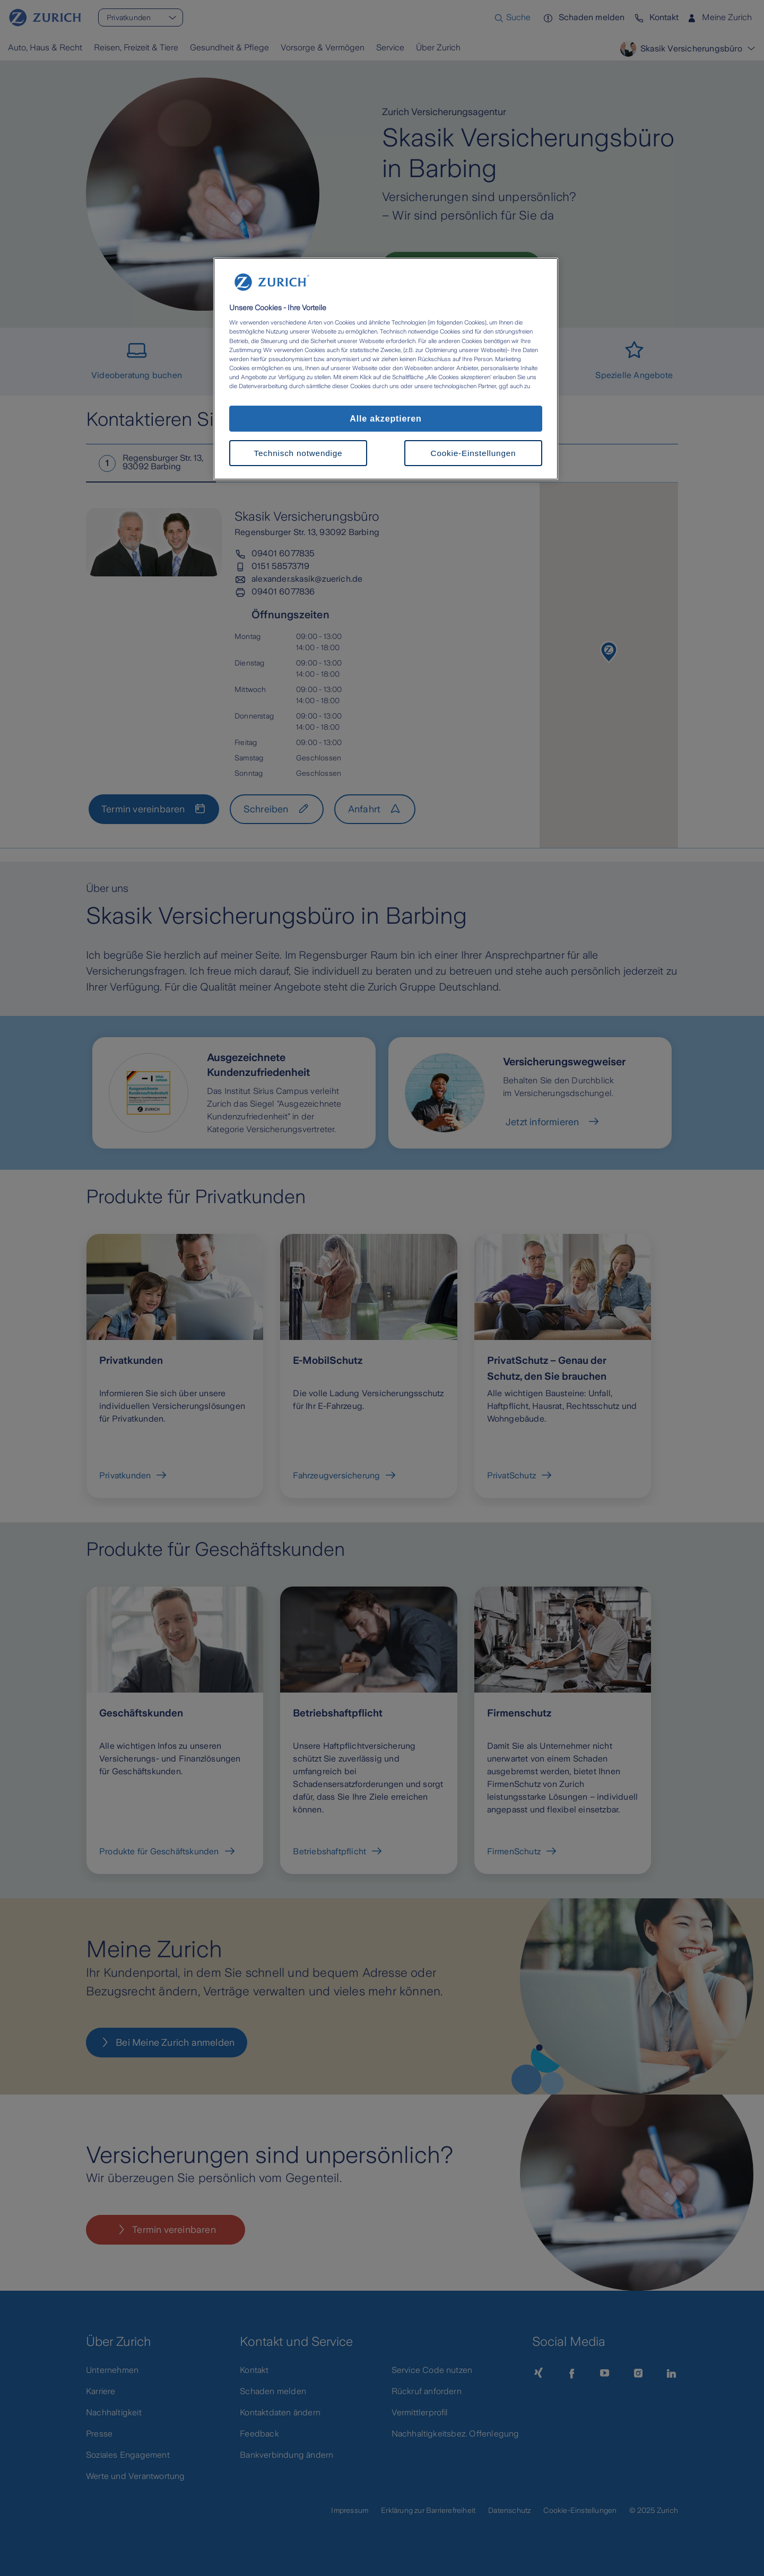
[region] (385, 369)
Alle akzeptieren (385, 418)
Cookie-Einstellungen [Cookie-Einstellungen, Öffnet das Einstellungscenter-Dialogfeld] (473, 453)
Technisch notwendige (298, 453)
